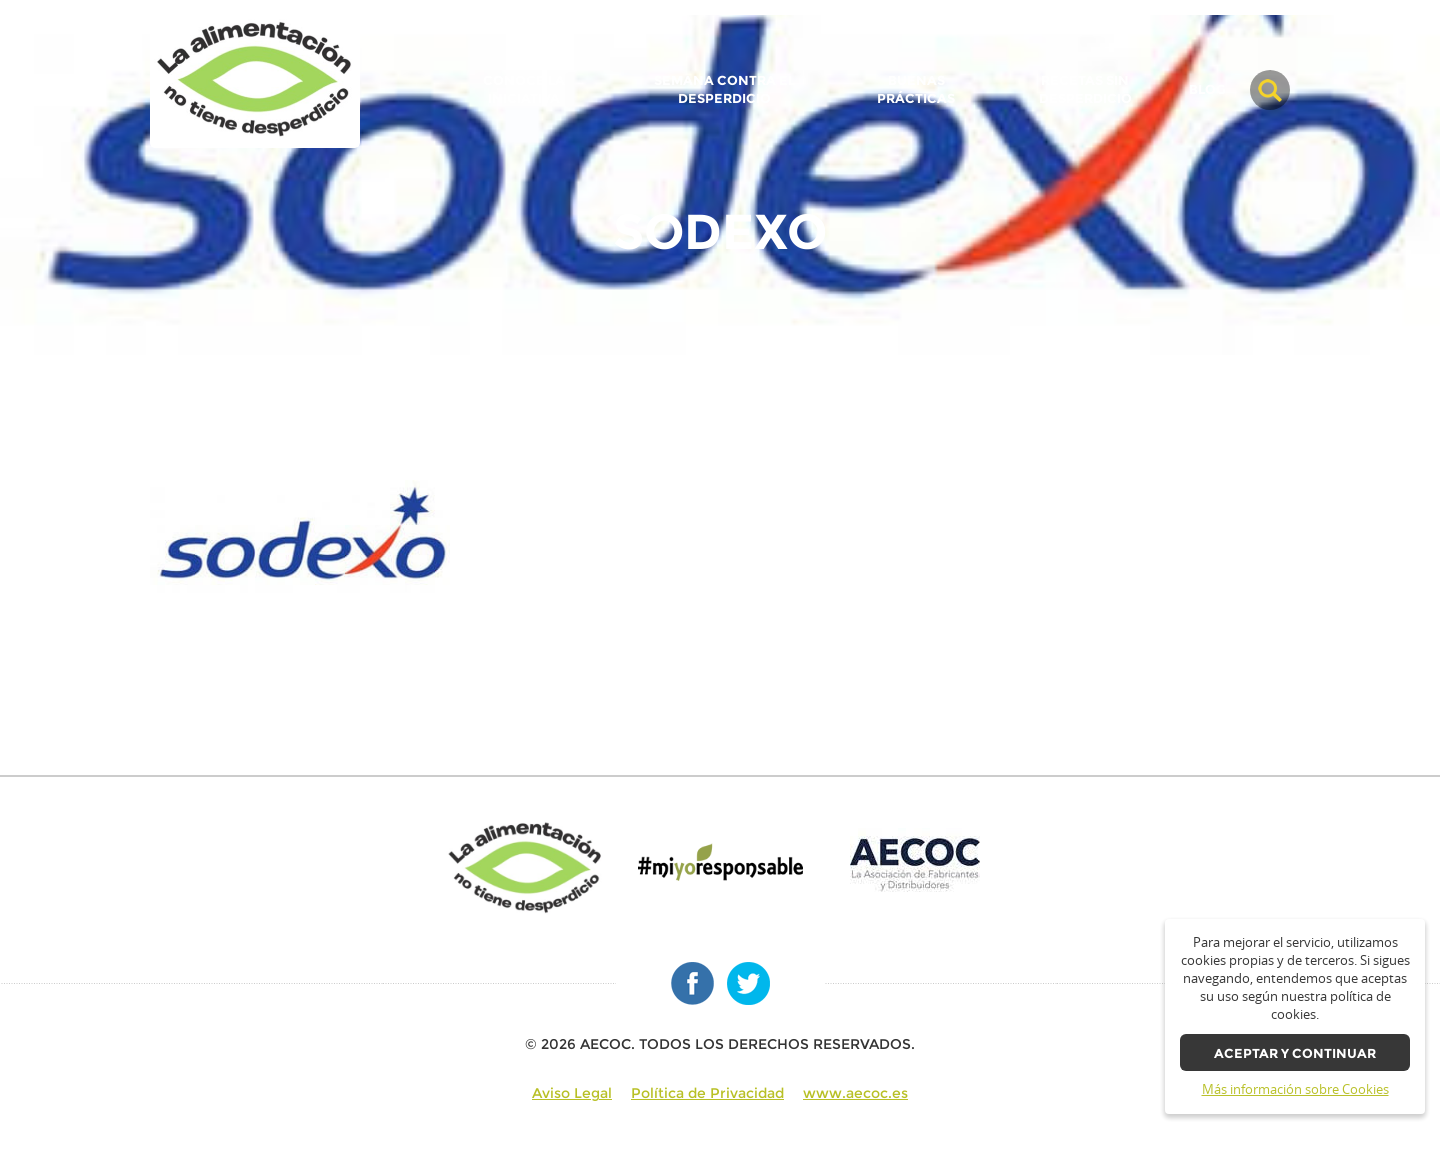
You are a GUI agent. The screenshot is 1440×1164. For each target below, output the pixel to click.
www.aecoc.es (855, 1093)
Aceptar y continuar (1295, 1053)
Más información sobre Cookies (1295, 1089)
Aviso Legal (572, 1093)
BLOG (1207, 90)
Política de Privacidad (707, 1093)
